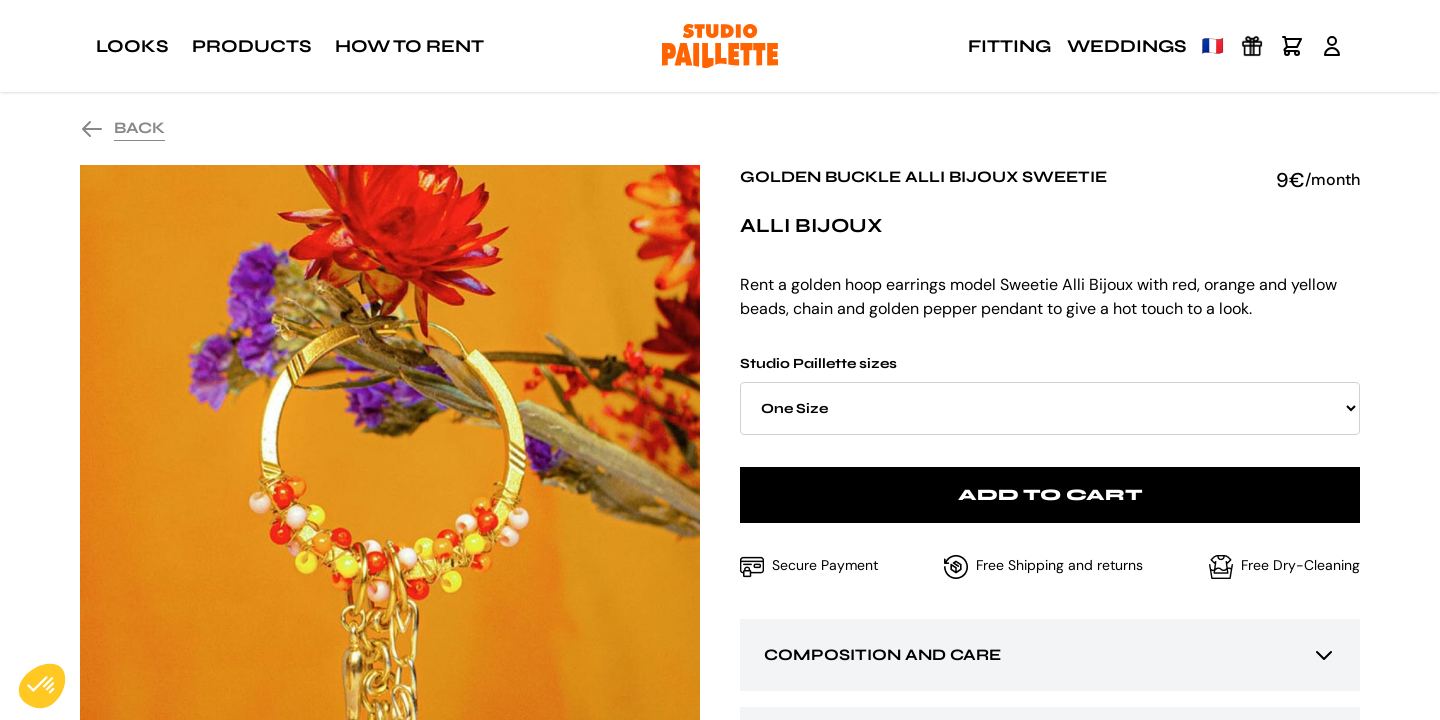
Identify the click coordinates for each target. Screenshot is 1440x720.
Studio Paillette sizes (1050, 395)
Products (251, 46)
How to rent (409, 46)
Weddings (1126, 46)
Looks (132, 46)
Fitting (1009, 46)
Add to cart (1050, 494)
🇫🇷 (1213, 46)
